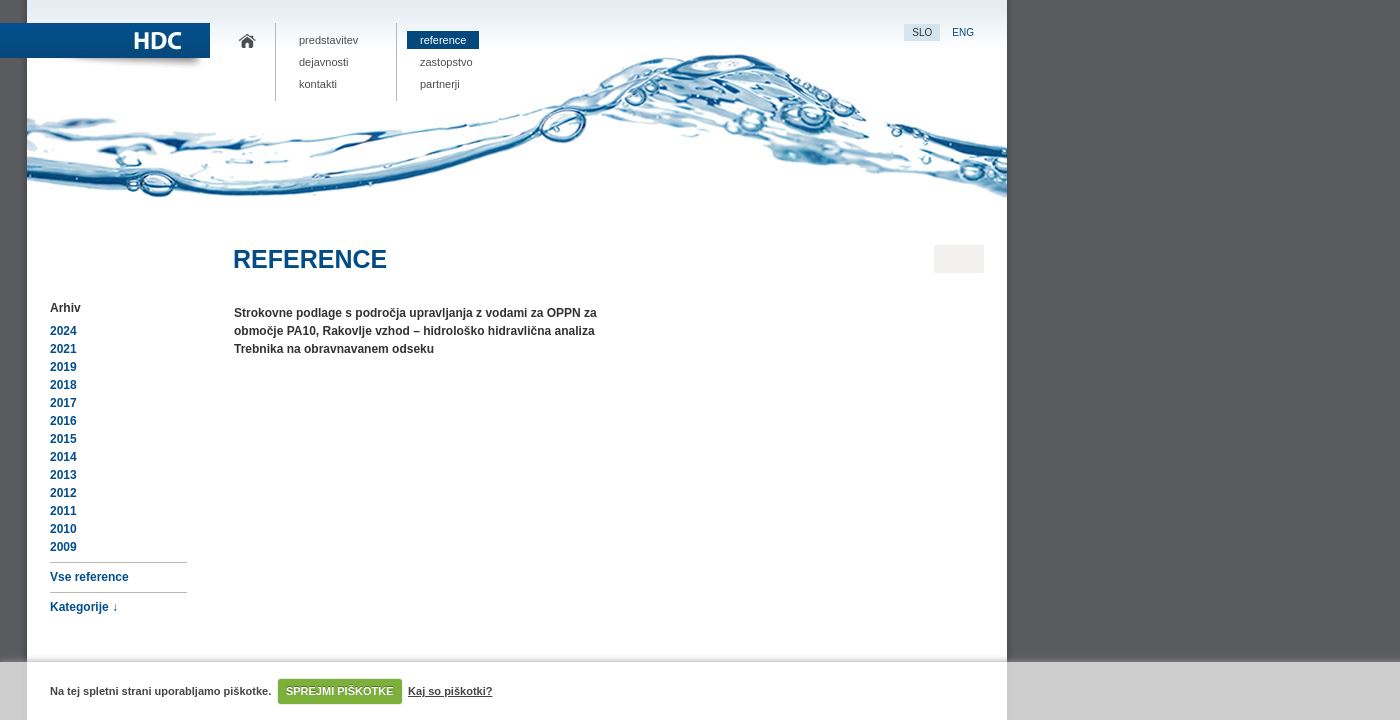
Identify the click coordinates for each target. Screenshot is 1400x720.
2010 (63, 529)
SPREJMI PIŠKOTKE (340, 691)
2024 (63, 331)
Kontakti (318, 84)
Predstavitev (328, 40)
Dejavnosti (324, 62)
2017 (63, 403)
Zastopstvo (446, 62)
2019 (63, 367)
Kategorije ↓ (84, 607)
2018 (63, 385)
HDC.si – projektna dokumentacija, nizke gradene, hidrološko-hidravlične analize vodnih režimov (247, 42)
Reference (443, 40)
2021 (63, 349)
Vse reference (89, 577)
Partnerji (440, 84)
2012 (63, 493)
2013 (63, 475)
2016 (63, 421)
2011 (63, 511)
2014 (63, 457)
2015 (63, 439)
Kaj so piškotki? (450, 691)
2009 (63, 547)
